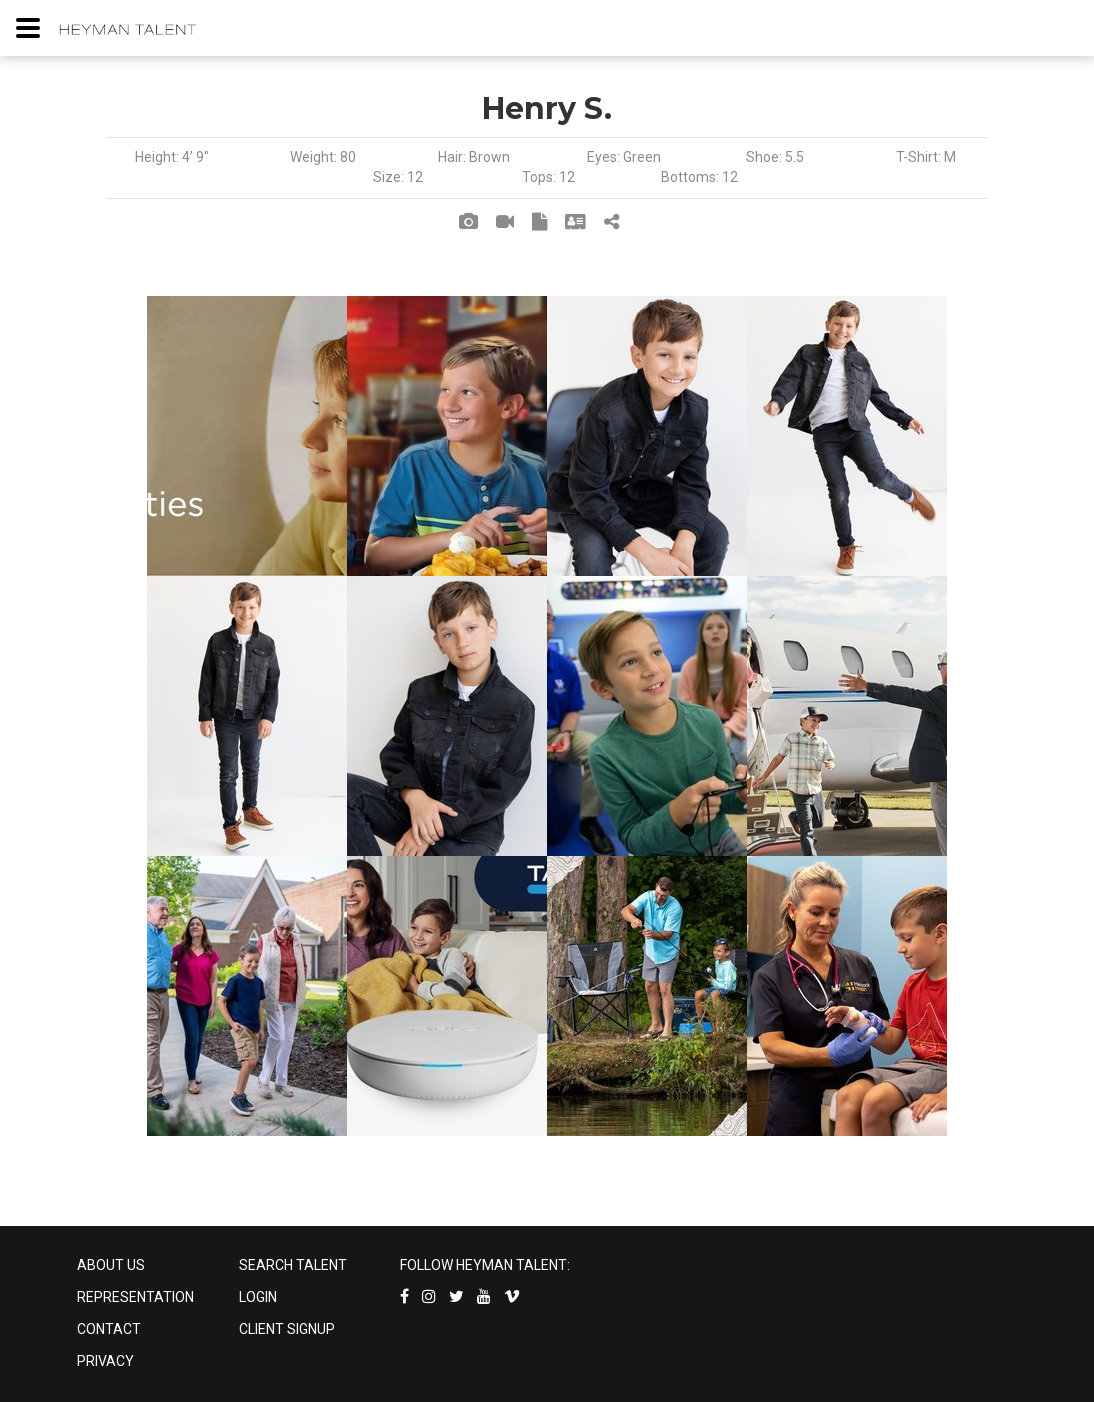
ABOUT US (111, 1265)
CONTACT (109, 1329)
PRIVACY (105, 1361)
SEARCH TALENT (293, 1265)
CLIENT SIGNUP (287, 1329)
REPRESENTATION (135, 1297)
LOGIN (258, 1297)
